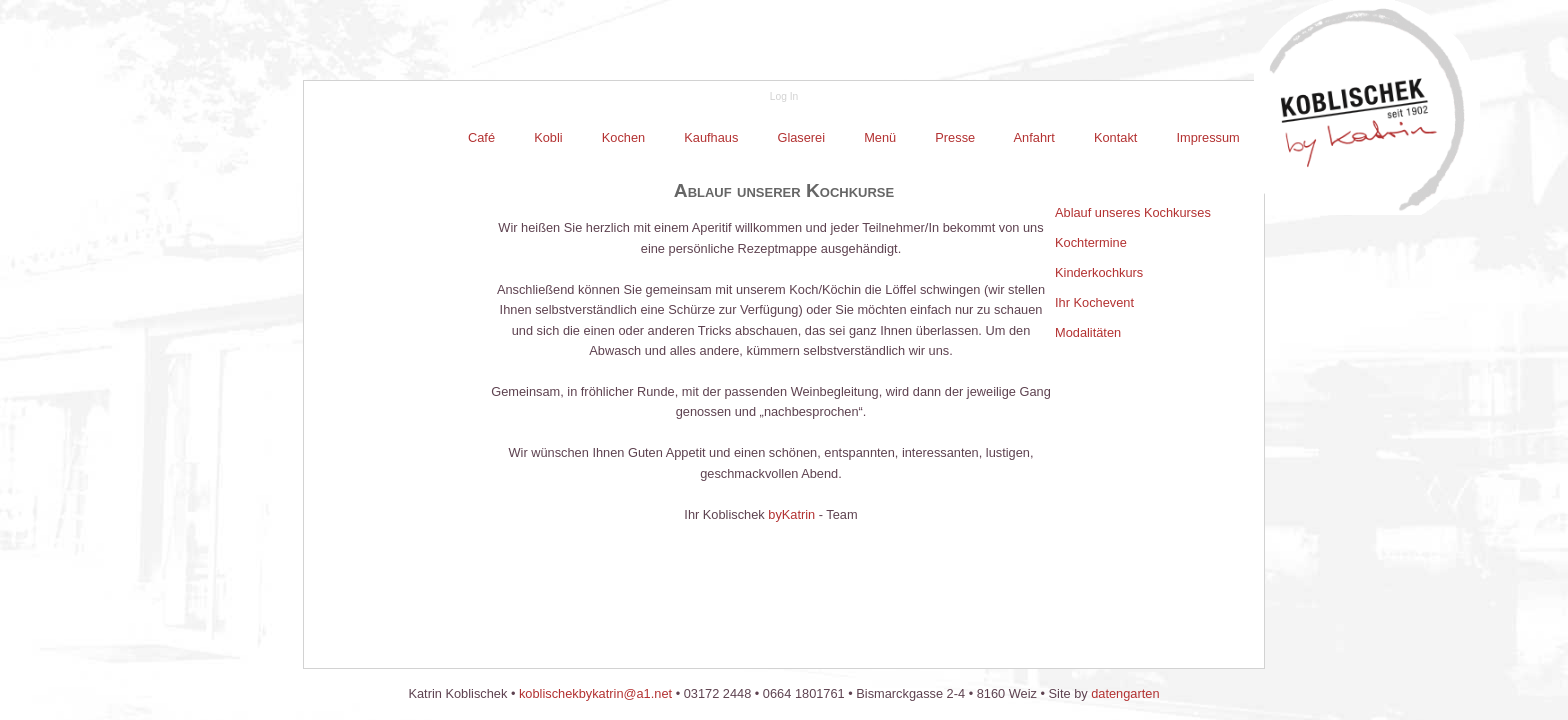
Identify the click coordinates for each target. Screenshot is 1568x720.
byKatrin (791, 514)
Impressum (1206, 137)
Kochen (623, 137)
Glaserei (801, 137)
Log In (784, 96)
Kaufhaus (711, 137)
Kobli (549, 137)
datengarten (1125, 693)
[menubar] (854, 138)
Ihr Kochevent (1094, 302)
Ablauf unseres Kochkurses (1133, 212)
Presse (955, 137)
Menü (880, 137)
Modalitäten (1088, 332)
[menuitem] (483, 138)
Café (483, 137)
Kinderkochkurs (1099, 272)
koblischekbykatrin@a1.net (595, 693)
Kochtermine (1091, 242)
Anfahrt (1035, 137)
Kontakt (1115, 137)
